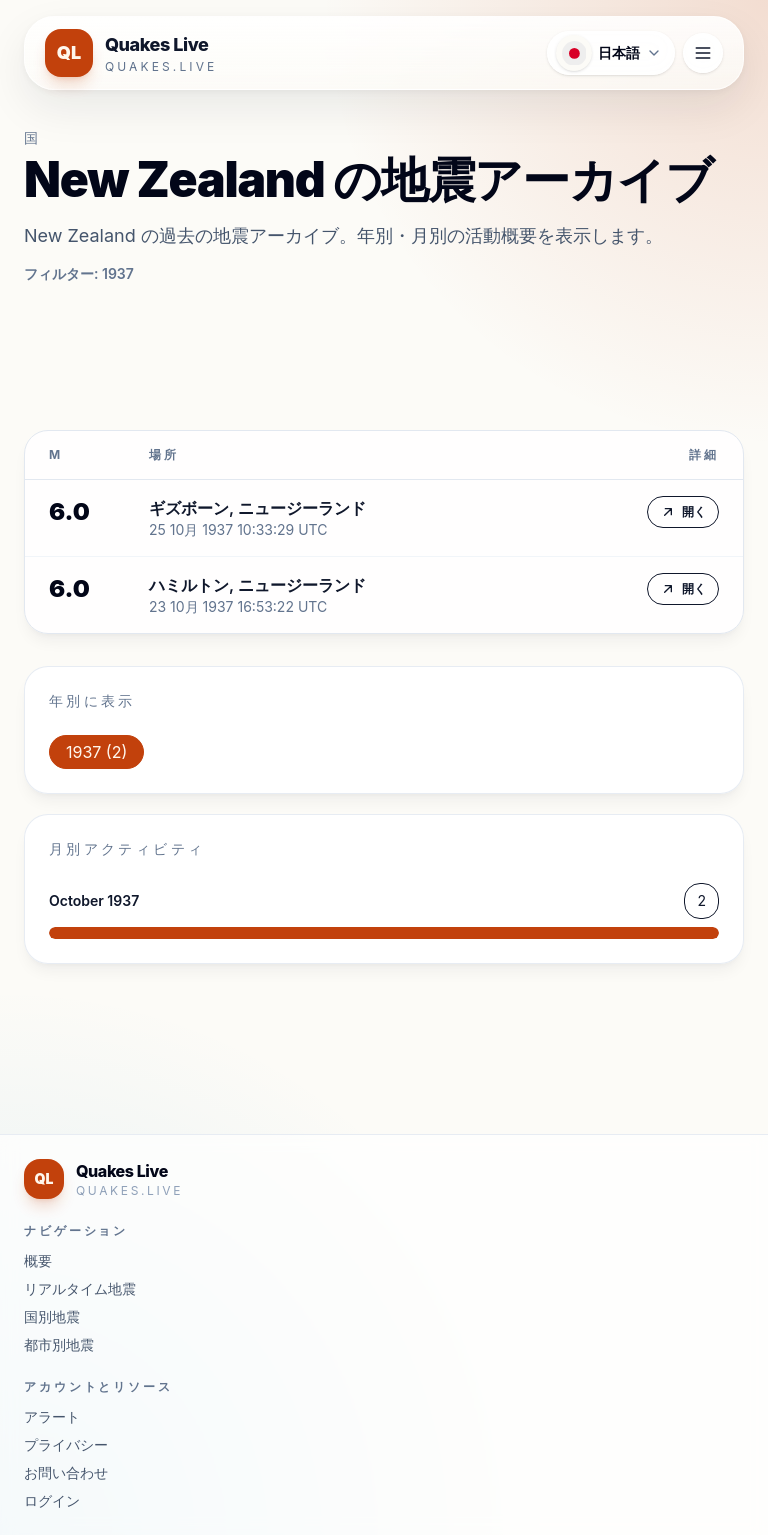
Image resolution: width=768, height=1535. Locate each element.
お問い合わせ (66, 1472)
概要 (38, 1260)
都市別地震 (59, 1344)
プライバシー (66, 1444)
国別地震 (52, 1316)
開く (683, 512)
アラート (52, 1416)
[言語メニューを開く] (611, 53)
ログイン (52, 1500)
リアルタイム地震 (80, 1288)
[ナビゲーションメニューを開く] (703, 53)
